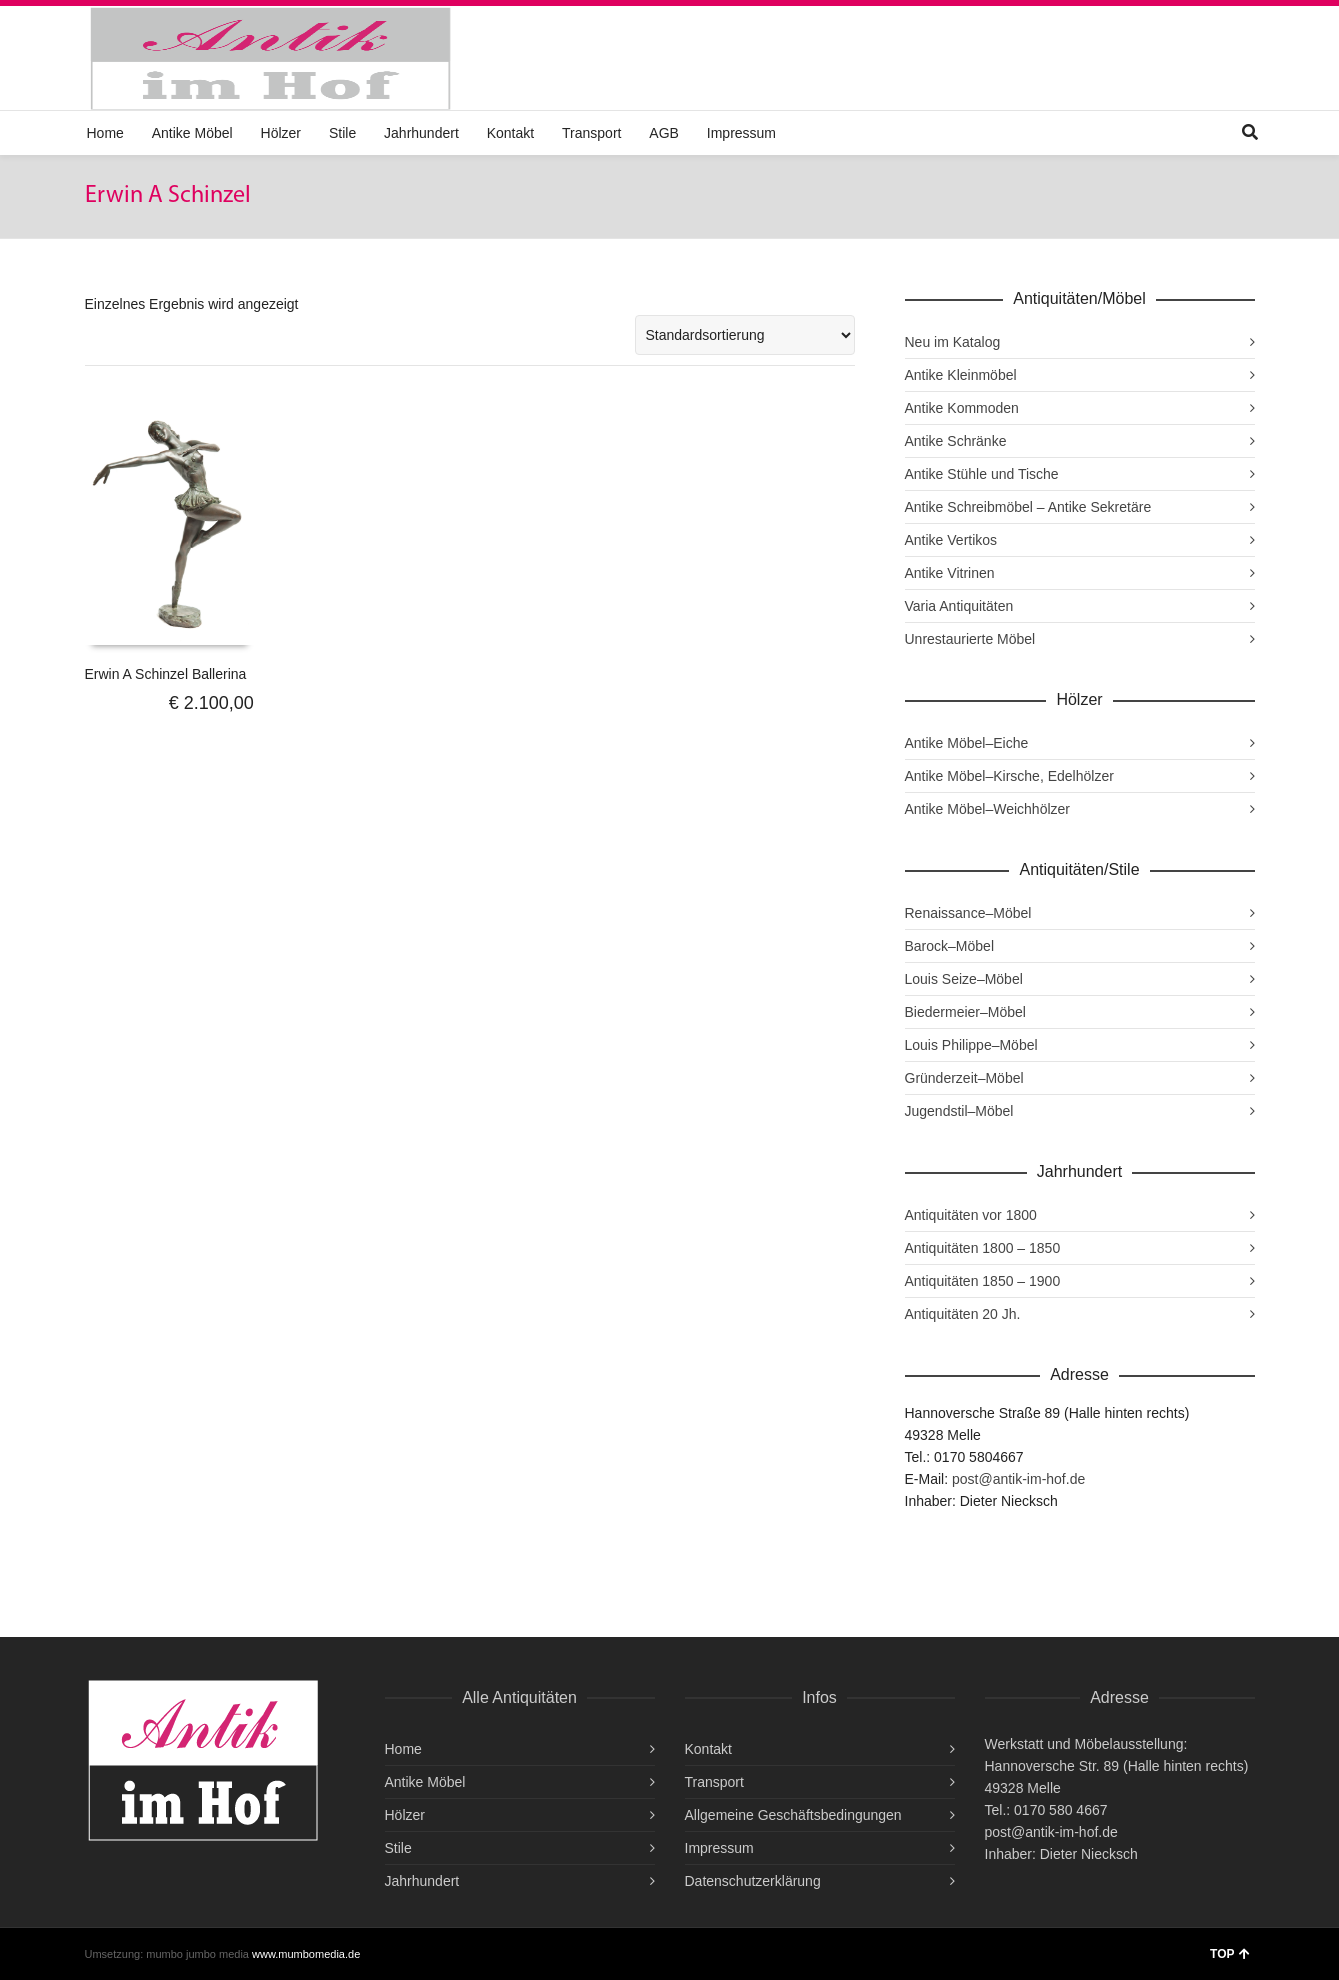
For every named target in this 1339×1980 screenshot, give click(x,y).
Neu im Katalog (953, 342)
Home (105, 133)
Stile (342, 133)
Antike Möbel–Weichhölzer (988, 809)
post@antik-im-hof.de (1018, 1479)
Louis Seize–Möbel (964, 979)
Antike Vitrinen (950, 573)
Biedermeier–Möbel (965, 1012)
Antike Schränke (956, 441)
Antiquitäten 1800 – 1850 (983, 1248)
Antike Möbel (192, 133)
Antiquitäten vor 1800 (971, 1215)
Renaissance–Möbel (968, 913)
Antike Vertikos (951, 540)
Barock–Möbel (950, 946)
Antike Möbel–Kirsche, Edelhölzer (1009, 776)
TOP (1229, 1954)
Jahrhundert (421, 133)
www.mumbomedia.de (306, 1954)
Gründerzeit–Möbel (964, 1078)
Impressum (741, 133)
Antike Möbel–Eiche (967, 743)
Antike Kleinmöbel (961, 375)
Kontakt (510, 133)
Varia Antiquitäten (959, 606)
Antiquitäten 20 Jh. (963, 1314)
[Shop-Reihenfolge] (745, 335)
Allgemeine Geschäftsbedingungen (793, 1815)
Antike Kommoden (962, 408)
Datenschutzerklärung (753, 1881)
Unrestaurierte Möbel (970, 639)
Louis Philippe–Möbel (971, 1045)
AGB (664, 133)
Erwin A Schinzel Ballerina (166, 674)
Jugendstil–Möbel (959, 1111)
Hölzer (281, 133)
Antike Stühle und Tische (982, 474)
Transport (591, 133)
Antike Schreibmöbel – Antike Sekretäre (1028, 507)
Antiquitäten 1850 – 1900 (983, 1281)
